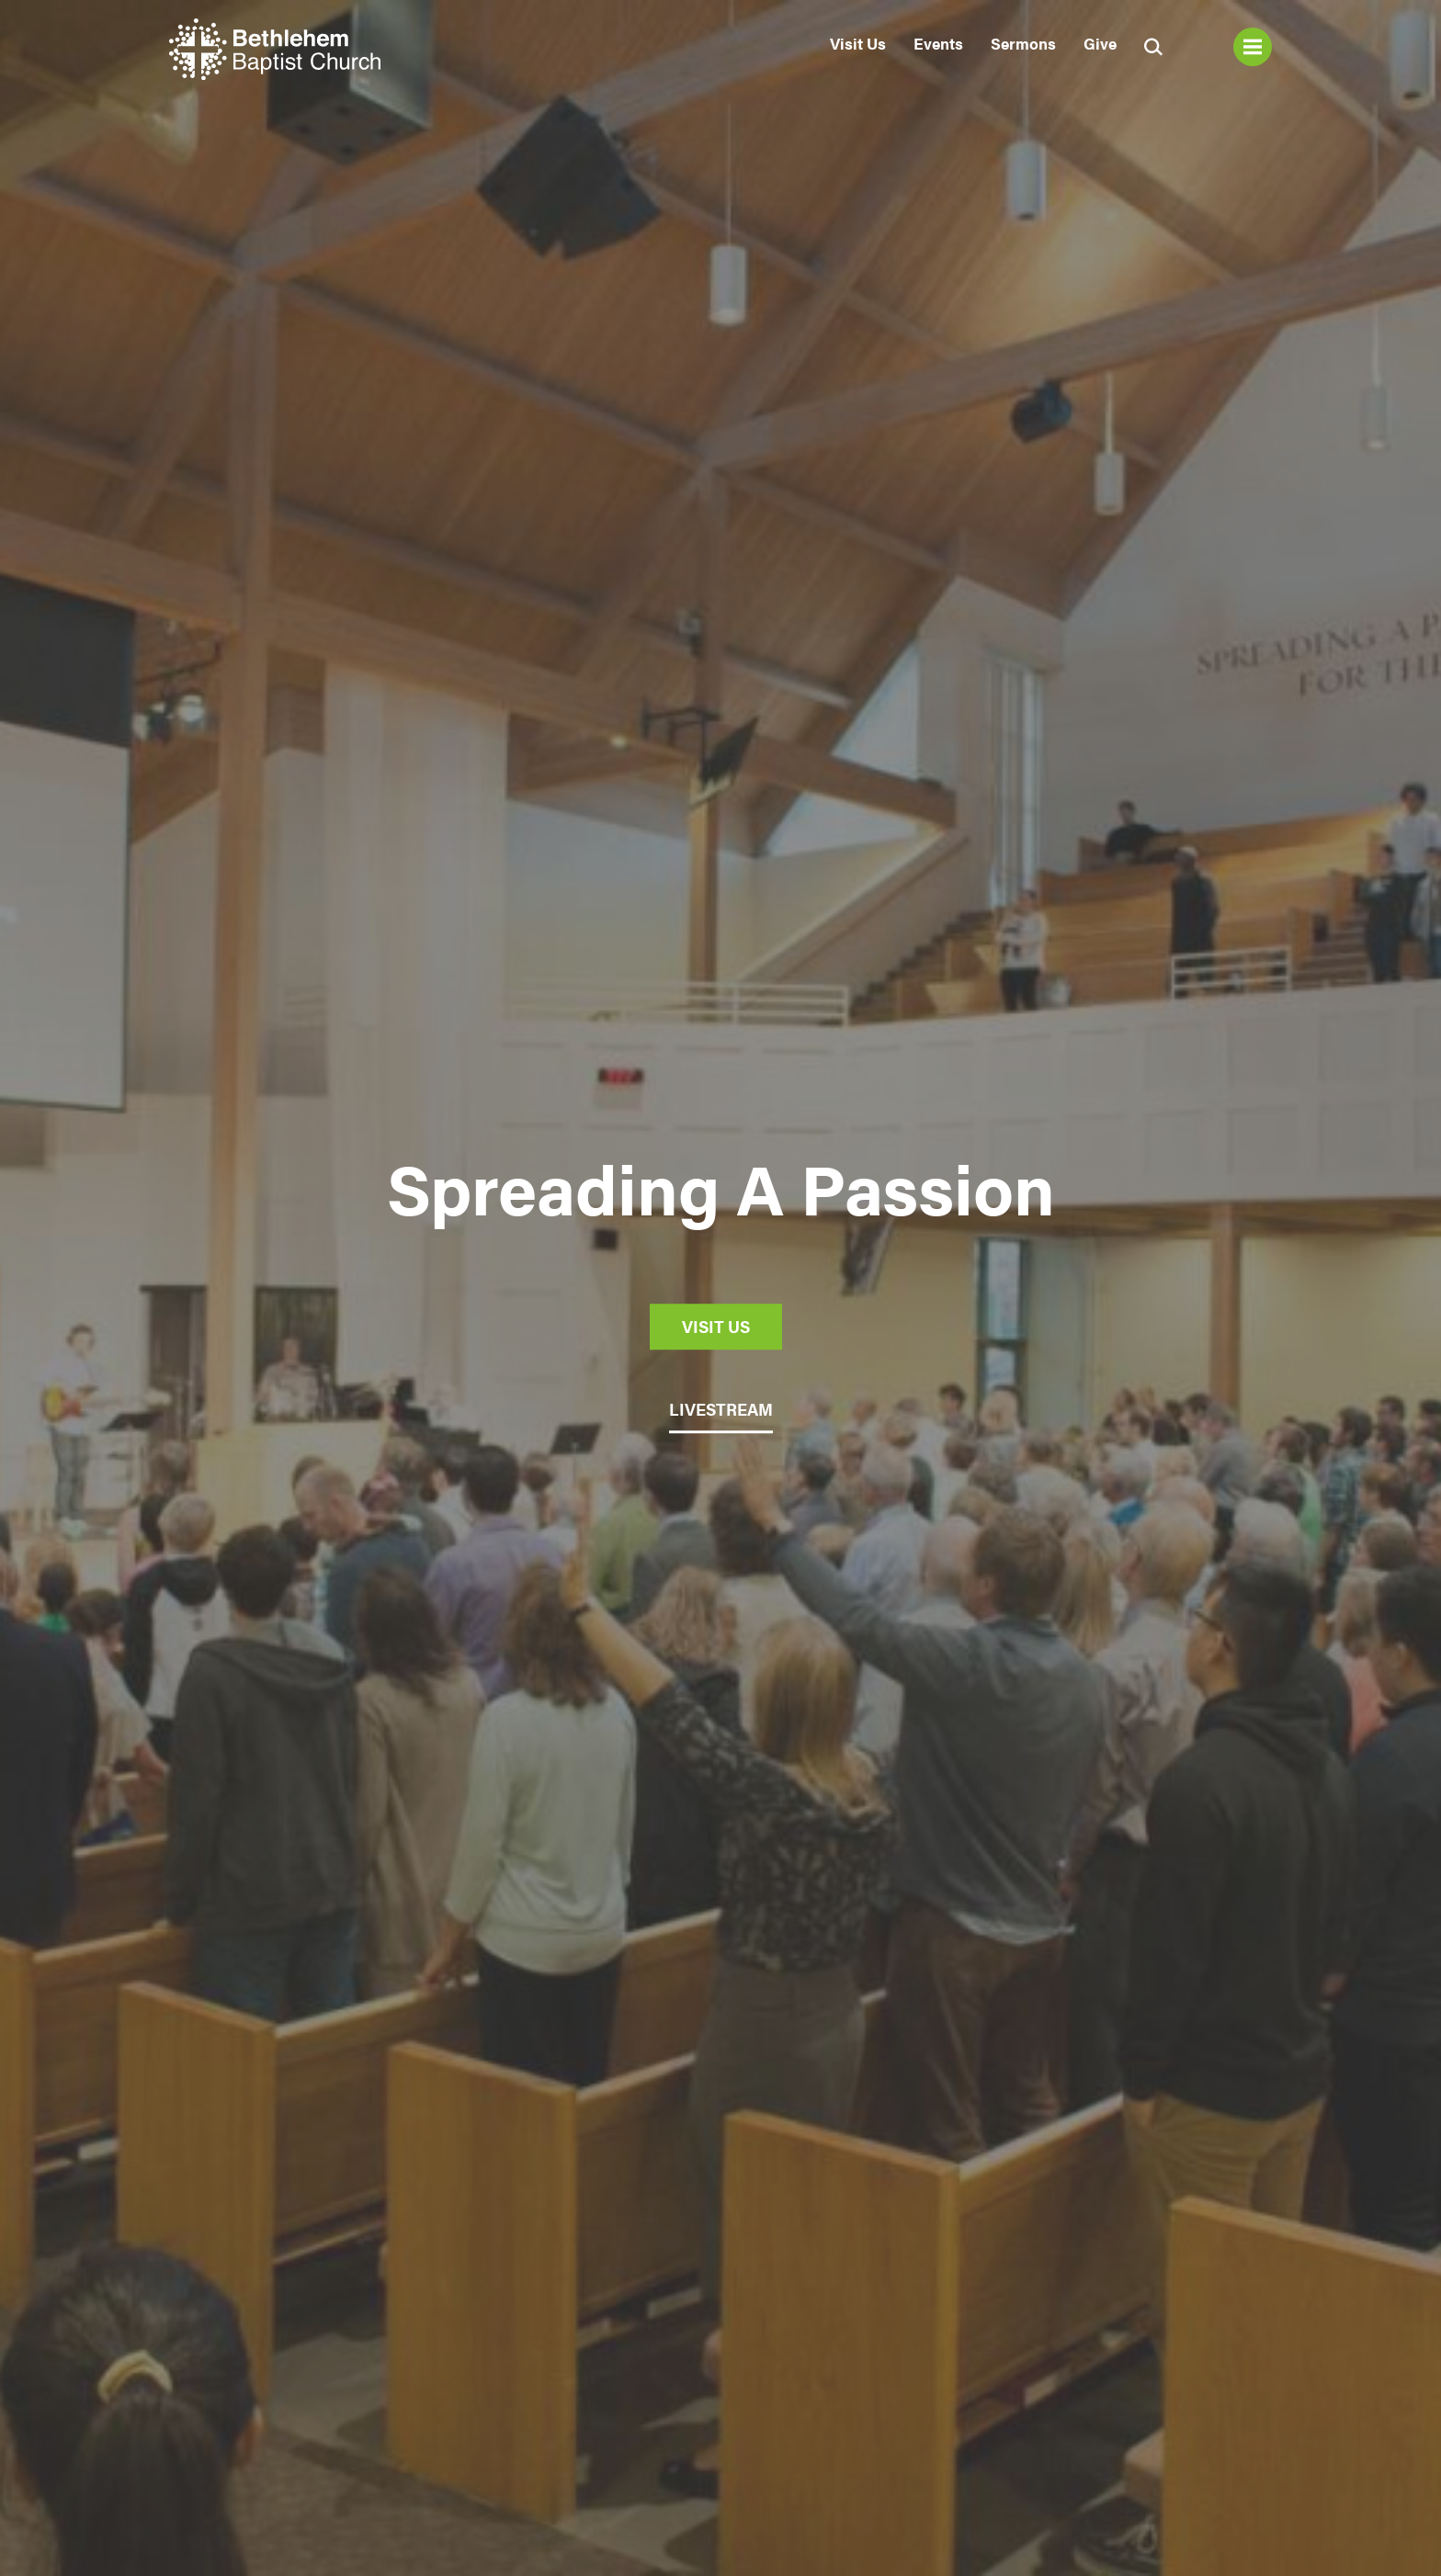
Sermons (1023, 43)
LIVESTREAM (721, 1409)
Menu (1252, 47)
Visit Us (858, 43)
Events (938, 43)
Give (1100, 43)
